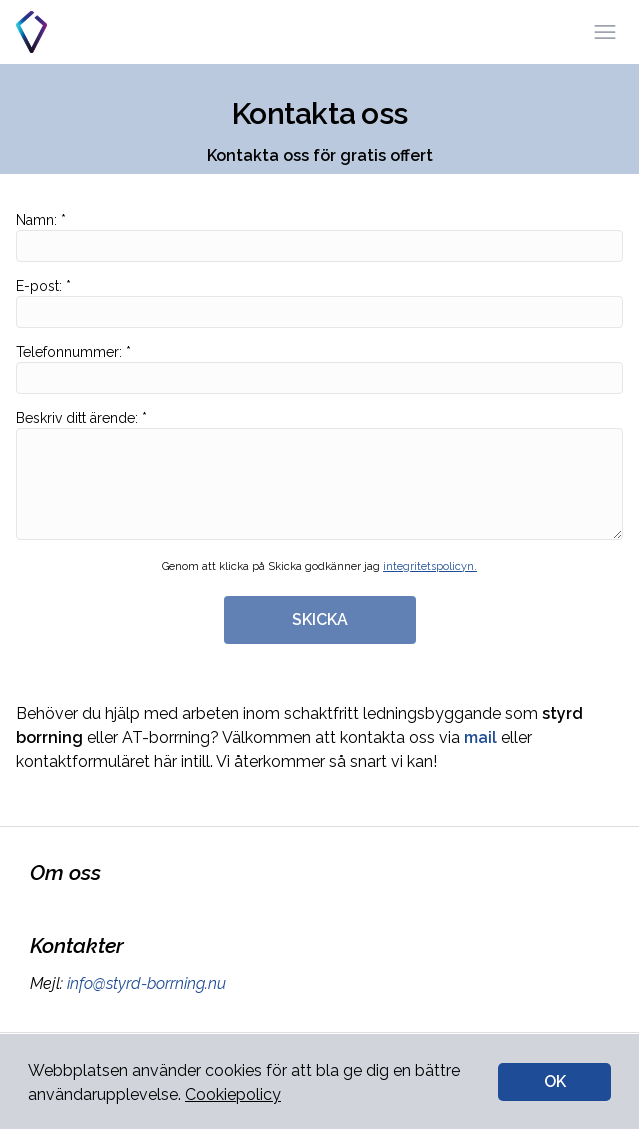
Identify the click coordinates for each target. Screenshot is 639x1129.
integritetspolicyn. (430, 566)
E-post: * (319, 303)
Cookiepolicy (233, 1094)
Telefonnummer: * (319, 369)
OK (555, 1081)
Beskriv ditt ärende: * (319, 475)
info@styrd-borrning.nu (144, 983)
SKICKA (320, 619)
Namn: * (319, 237)
